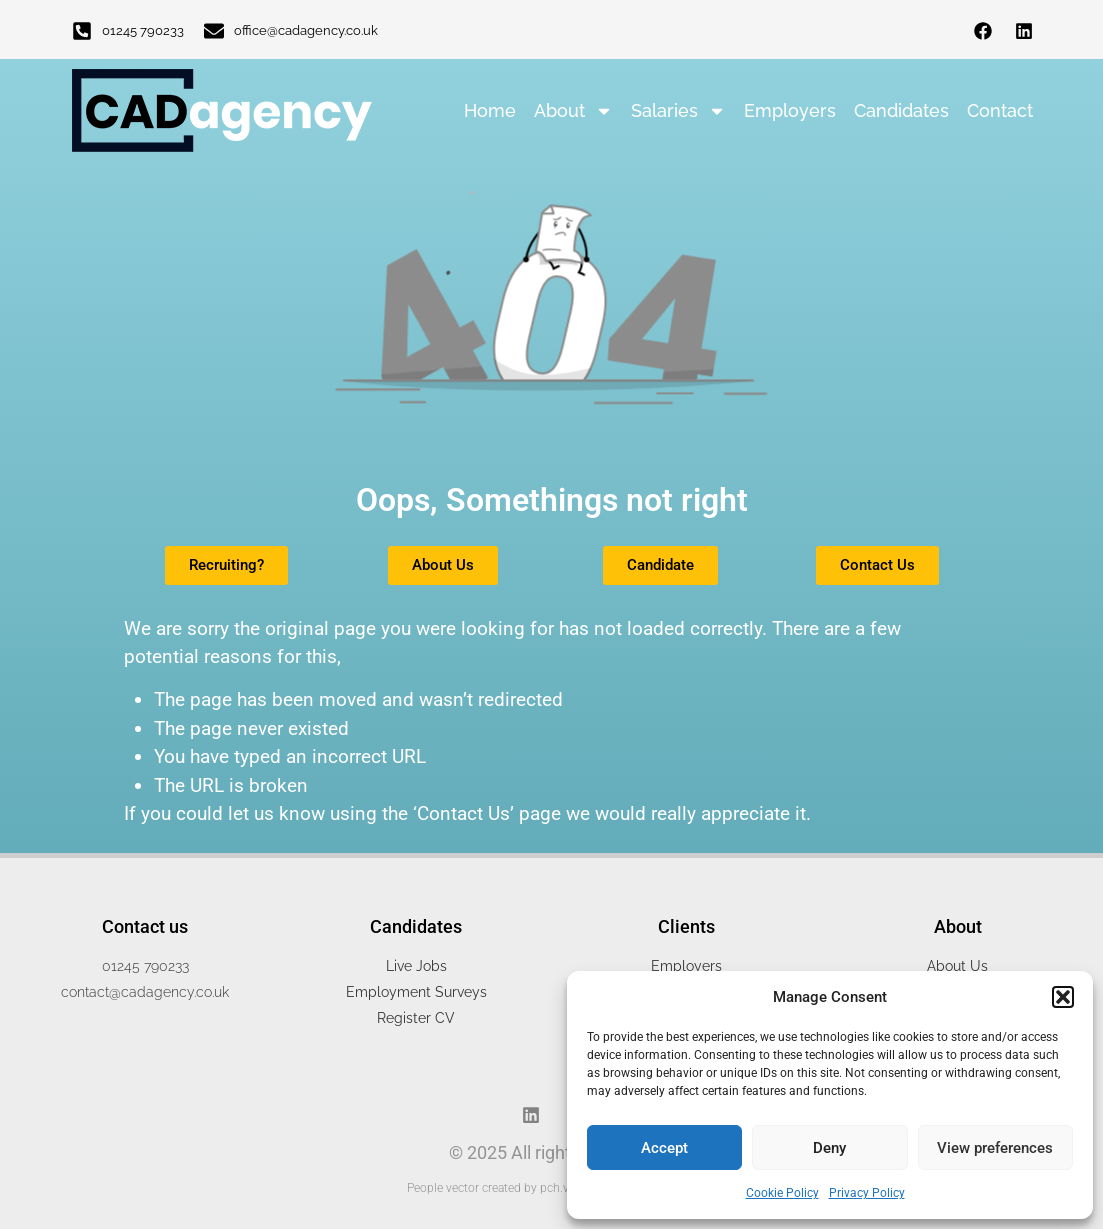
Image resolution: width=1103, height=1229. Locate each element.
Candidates (901, 110)
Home (490, 110)
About (573, 111)
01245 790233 (143, 30)
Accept (664, 1148)
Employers (790, 110)
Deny (829, 1148)
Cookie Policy (782, 1193)
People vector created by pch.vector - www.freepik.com (552, 1188)
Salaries (678, 111)
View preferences (995, 1148)
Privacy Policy (867, 1193)
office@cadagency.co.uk (306, 30)
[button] (1063, 997)
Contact (1000, 110)
